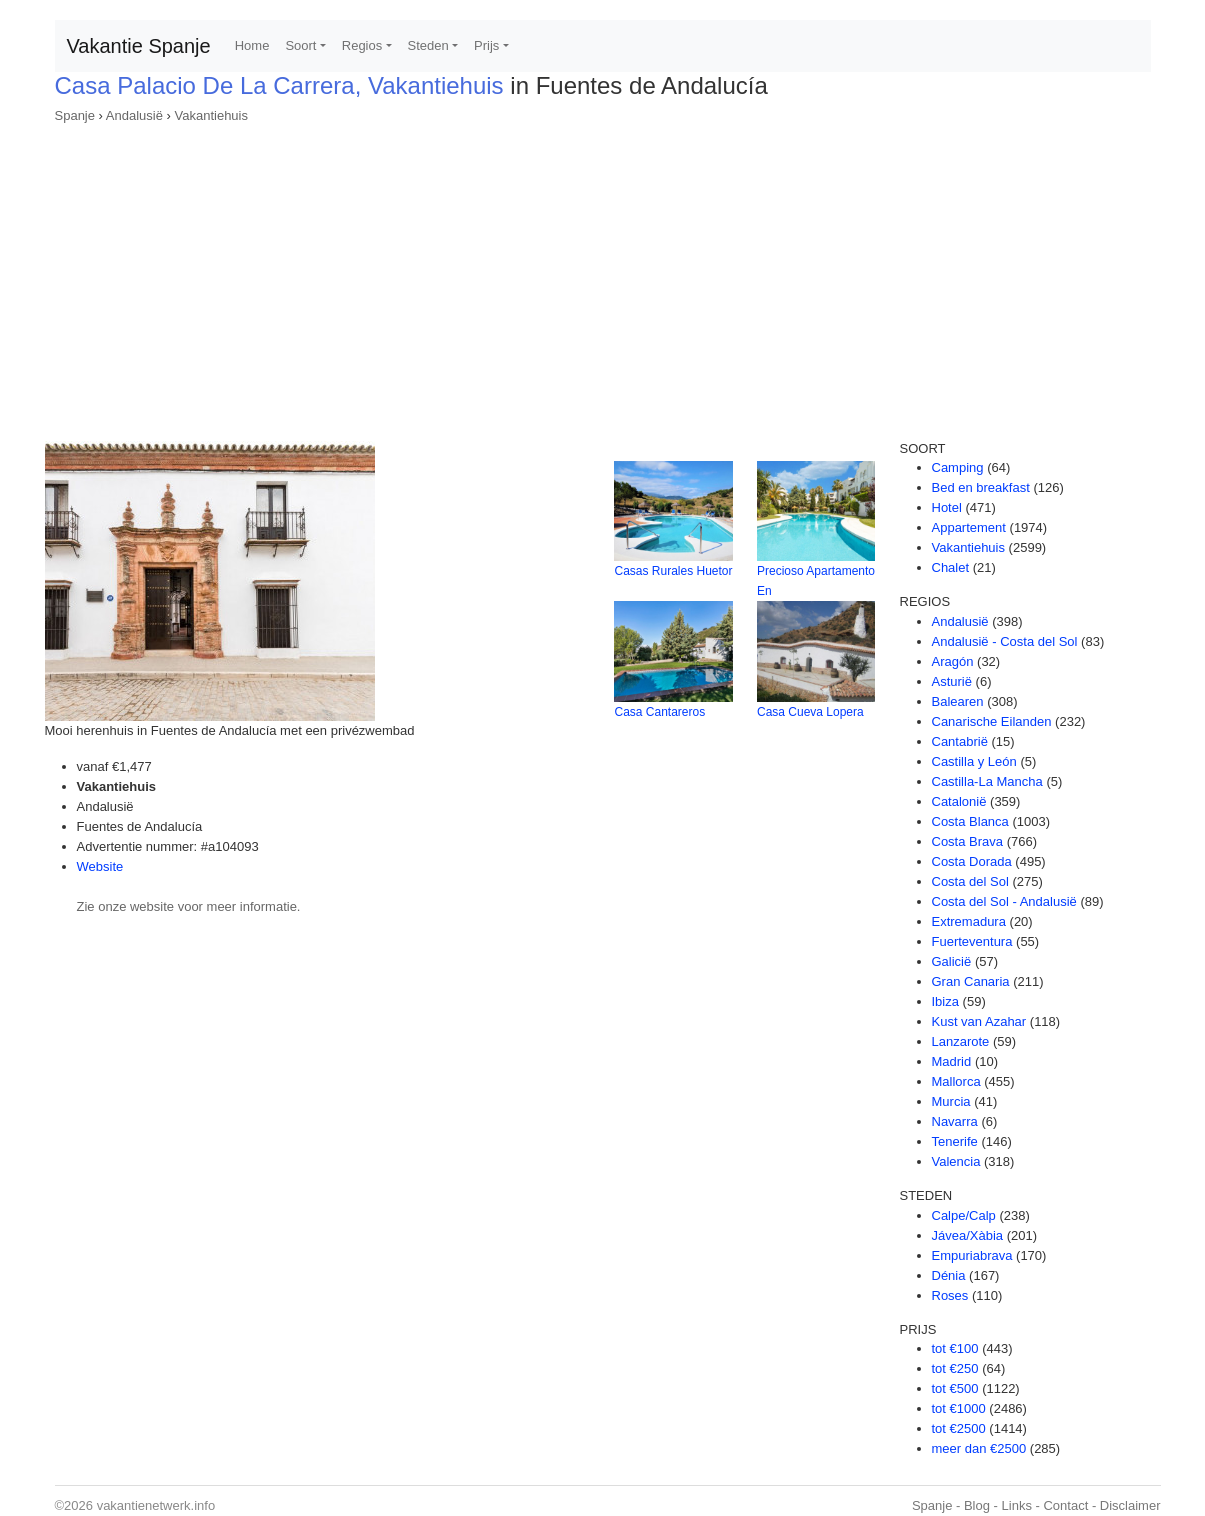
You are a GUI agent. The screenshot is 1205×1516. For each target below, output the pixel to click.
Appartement (969, 527)
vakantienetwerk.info (156, 1505)
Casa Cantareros (659, 712)
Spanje (75, 115)
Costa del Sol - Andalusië (1004, 901)
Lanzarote (961, 1041)
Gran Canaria (971, 981)
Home (252, 45)
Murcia (951, 1101)
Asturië (952, 681)
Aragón (953, 661)
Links (1017, 1505)
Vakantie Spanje (139, 46)
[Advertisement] (603, 276)
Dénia (949, 1275)
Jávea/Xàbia (968, 1235)
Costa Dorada (972, 861)
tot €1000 (959, 1408)
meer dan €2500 (979, 1448)
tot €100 (955, 1348)
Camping (958, 467)
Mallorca (956, 1081)
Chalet (951, 567)
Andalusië (134, 115)
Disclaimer (1130, 1505)
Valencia (956, 1161)
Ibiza (945, 1001)
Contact (1065, 1505)
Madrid (952, 1061)
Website (100, 866)
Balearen (958, 701)
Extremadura (969, 921)
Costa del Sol (970, 881)
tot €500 (955, 1388)
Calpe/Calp (964, 1215)
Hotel (947, 507)
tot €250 (955, 1368)
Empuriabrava (972, 1255)
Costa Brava (968, 841)
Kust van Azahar (979, 1021)
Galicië (952, 961)
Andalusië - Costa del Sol (1005, 641)
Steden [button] (428, 45)
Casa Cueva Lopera (810, 712)
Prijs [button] (486, 45)
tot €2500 (959, 1428)
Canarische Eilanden (992, 721)
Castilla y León (974, 761)
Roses (950, 1295)
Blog (977, 1505)
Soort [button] (300, 45)
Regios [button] (362, 45)
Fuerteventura (972, 941)
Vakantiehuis (211, 115)
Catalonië (959, 801)
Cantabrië (960, 741)
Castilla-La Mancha (987, 781)
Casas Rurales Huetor (673, 571)
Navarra (955, 1121)
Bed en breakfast (981, 487)
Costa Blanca (970, 821)
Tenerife (955, 1141)
